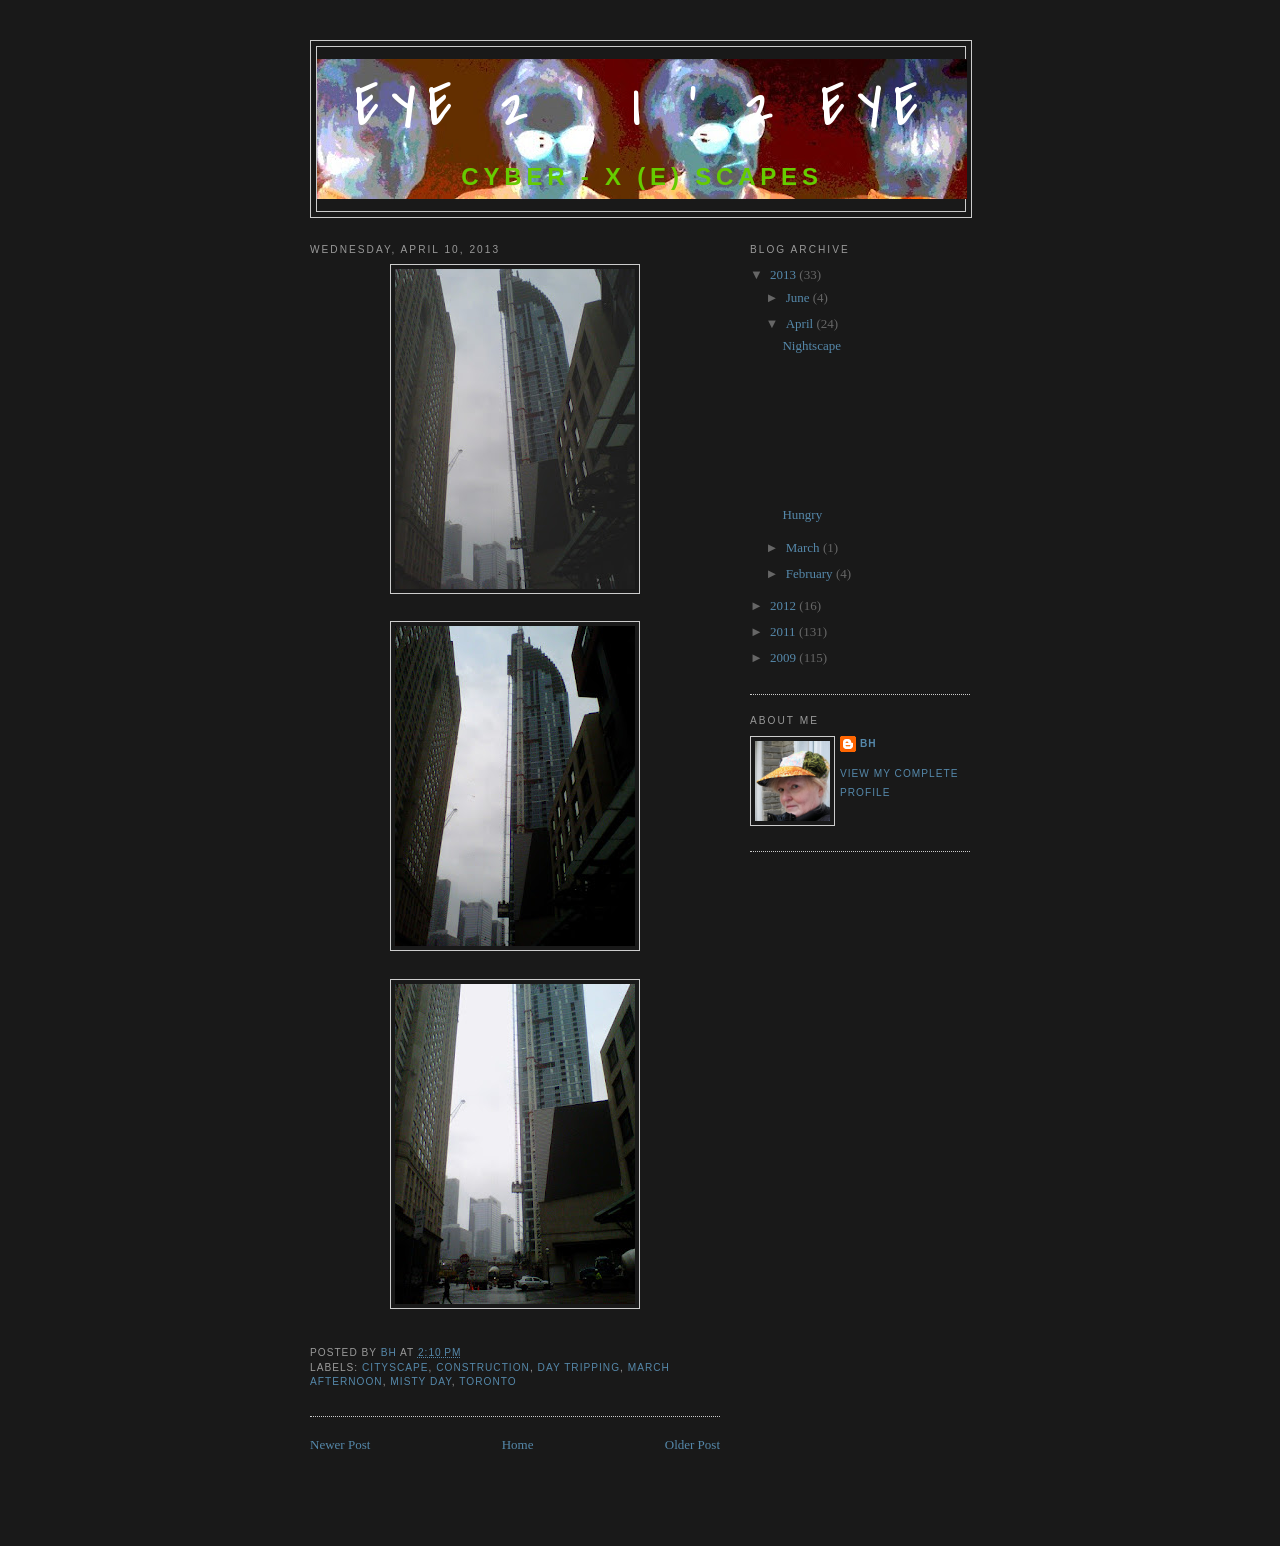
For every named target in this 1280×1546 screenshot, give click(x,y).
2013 (784, 274)
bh (868, 743)
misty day (420, 1381)
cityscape (395, 1367)
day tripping (579, 1367)
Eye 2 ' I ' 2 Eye (642, 107)
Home (518, 1444)
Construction (483, 1367)
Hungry (802, 514)
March (804, 547)
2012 (784, 605)
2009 (784, 657)
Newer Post (340, 1444)
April (801, 323)
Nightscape (811, 345)
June (799, 297)
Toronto (487, 1381)
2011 (784, 631)
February (811, 573)
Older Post (692, 1444)
